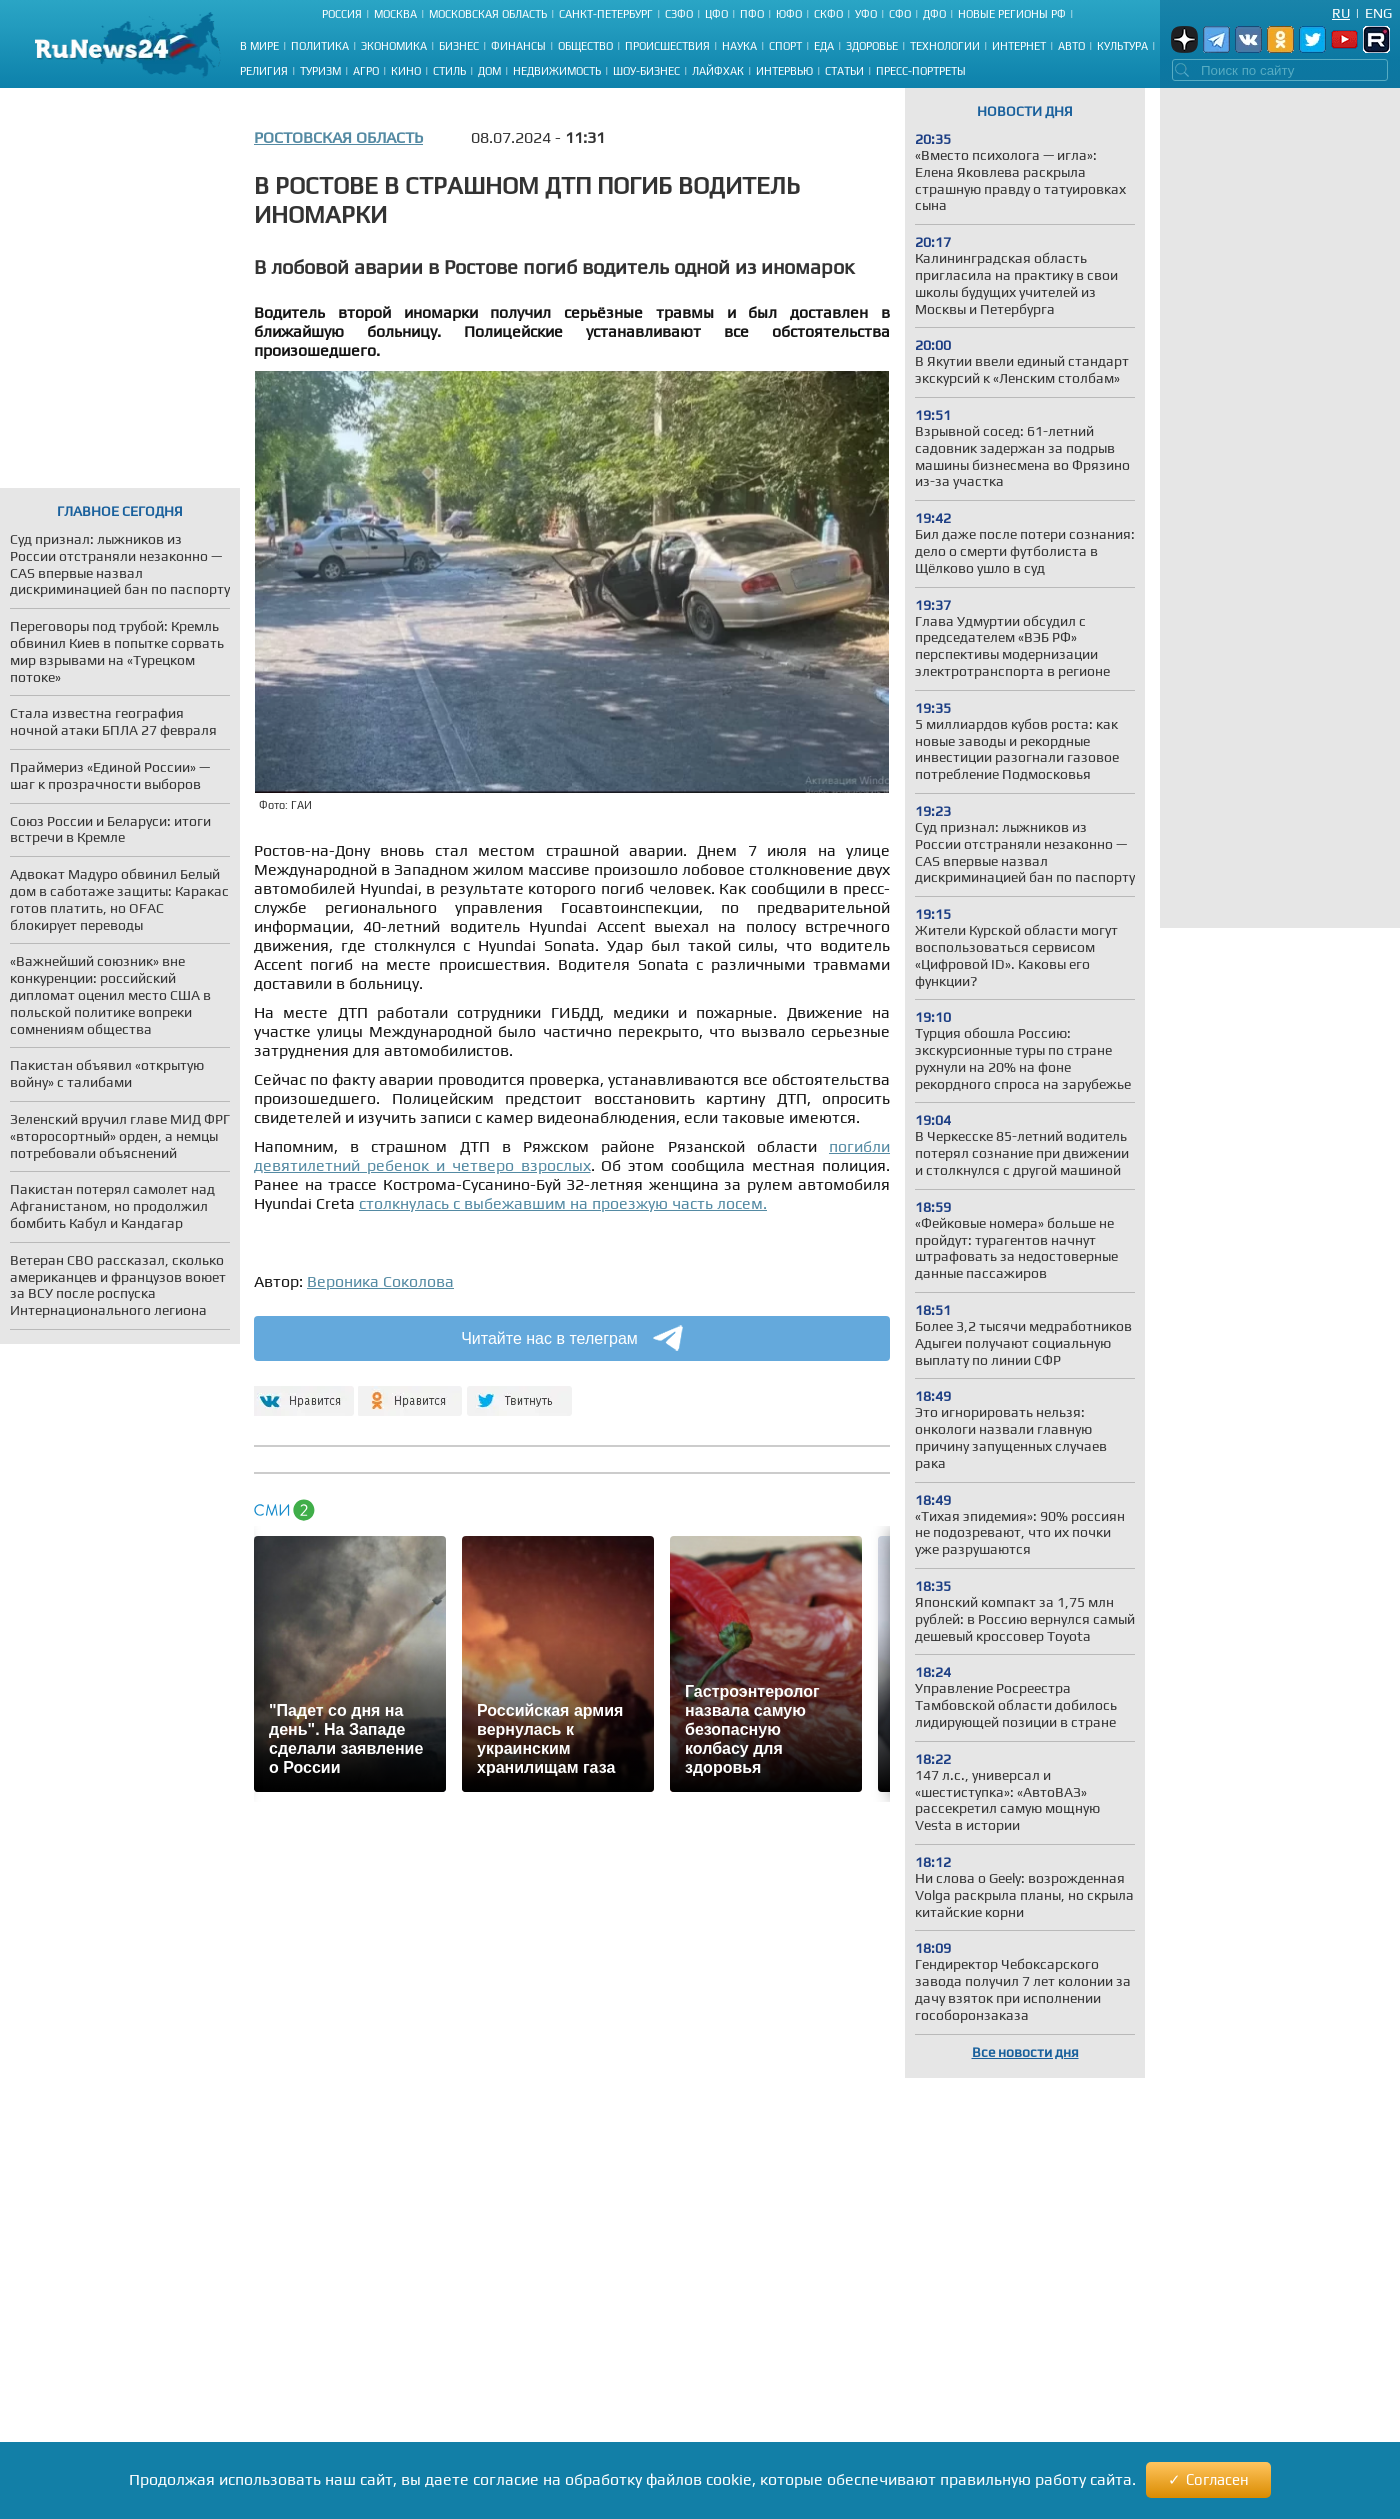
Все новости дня (1025, 2052)
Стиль (449, 71)
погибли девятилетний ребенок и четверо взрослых (572, 1156)
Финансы (518, 46)
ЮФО (789, 14)
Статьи (844, 71)
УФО (866, 14)
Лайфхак (718, 71)
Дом (489, 71)
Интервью (784, 71)
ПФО (752, 14)
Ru (1341, 13)
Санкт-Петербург (606, 14)
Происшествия (667, 46)
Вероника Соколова (380, 1281)
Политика (320, 46)
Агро (366, 71)
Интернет (1019, 46)
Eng (1378, 13)
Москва (395, 14)
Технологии (945, 46)
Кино (406, 71)
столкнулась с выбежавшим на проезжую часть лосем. (563, 1203)
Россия (342, 14)
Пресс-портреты (921, 71)
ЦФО (716, 14)
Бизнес (459, 46)
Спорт (785, 46)
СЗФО (679, 14)
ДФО (934, 14)
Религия (264, 71)
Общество (585, 46)
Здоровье (872, 46)
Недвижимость (557, 71)
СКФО (828, 14)
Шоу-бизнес (646, 71)
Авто (1071, 46)
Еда (824, 46)
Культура (1122, 46)
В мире (259, 46)
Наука (739, 46)
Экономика (394, 46)
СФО (900, 14)
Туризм (320, 71)
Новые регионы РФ (1012, 14)
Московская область (488, 14)
